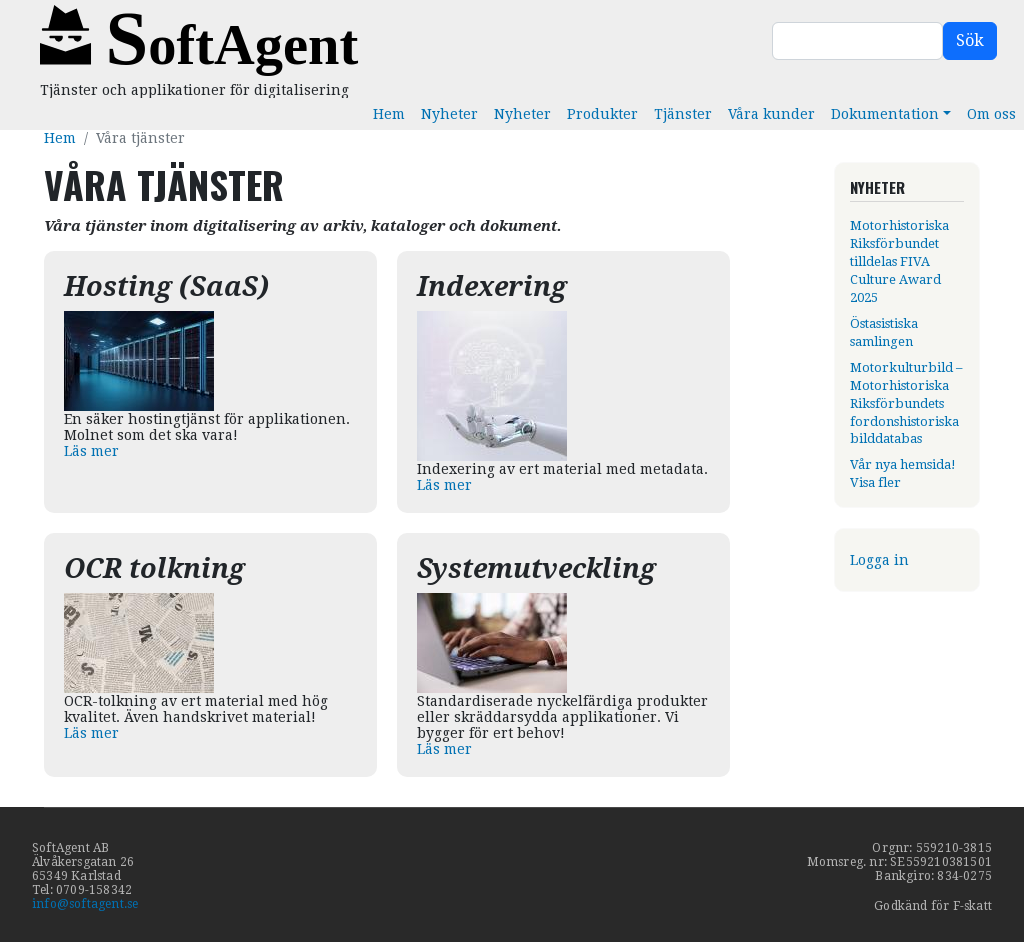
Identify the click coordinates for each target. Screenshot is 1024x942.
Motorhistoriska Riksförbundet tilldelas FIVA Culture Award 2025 (899, 261)
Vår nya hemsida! (903, 464)
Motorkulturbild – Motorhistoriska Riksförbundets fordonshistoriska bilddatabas (906, 403)
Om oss (991, 114)
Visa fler (875, 482)
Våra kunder (771, 114)
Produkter (602, 114)
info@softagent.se (85, 904)
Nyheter (449, 114)
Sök (970, 40)
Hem (389, 114)
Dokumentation (885, 114)
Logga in (879, 560)
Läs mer (91, 451)
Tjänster (683, 114)
